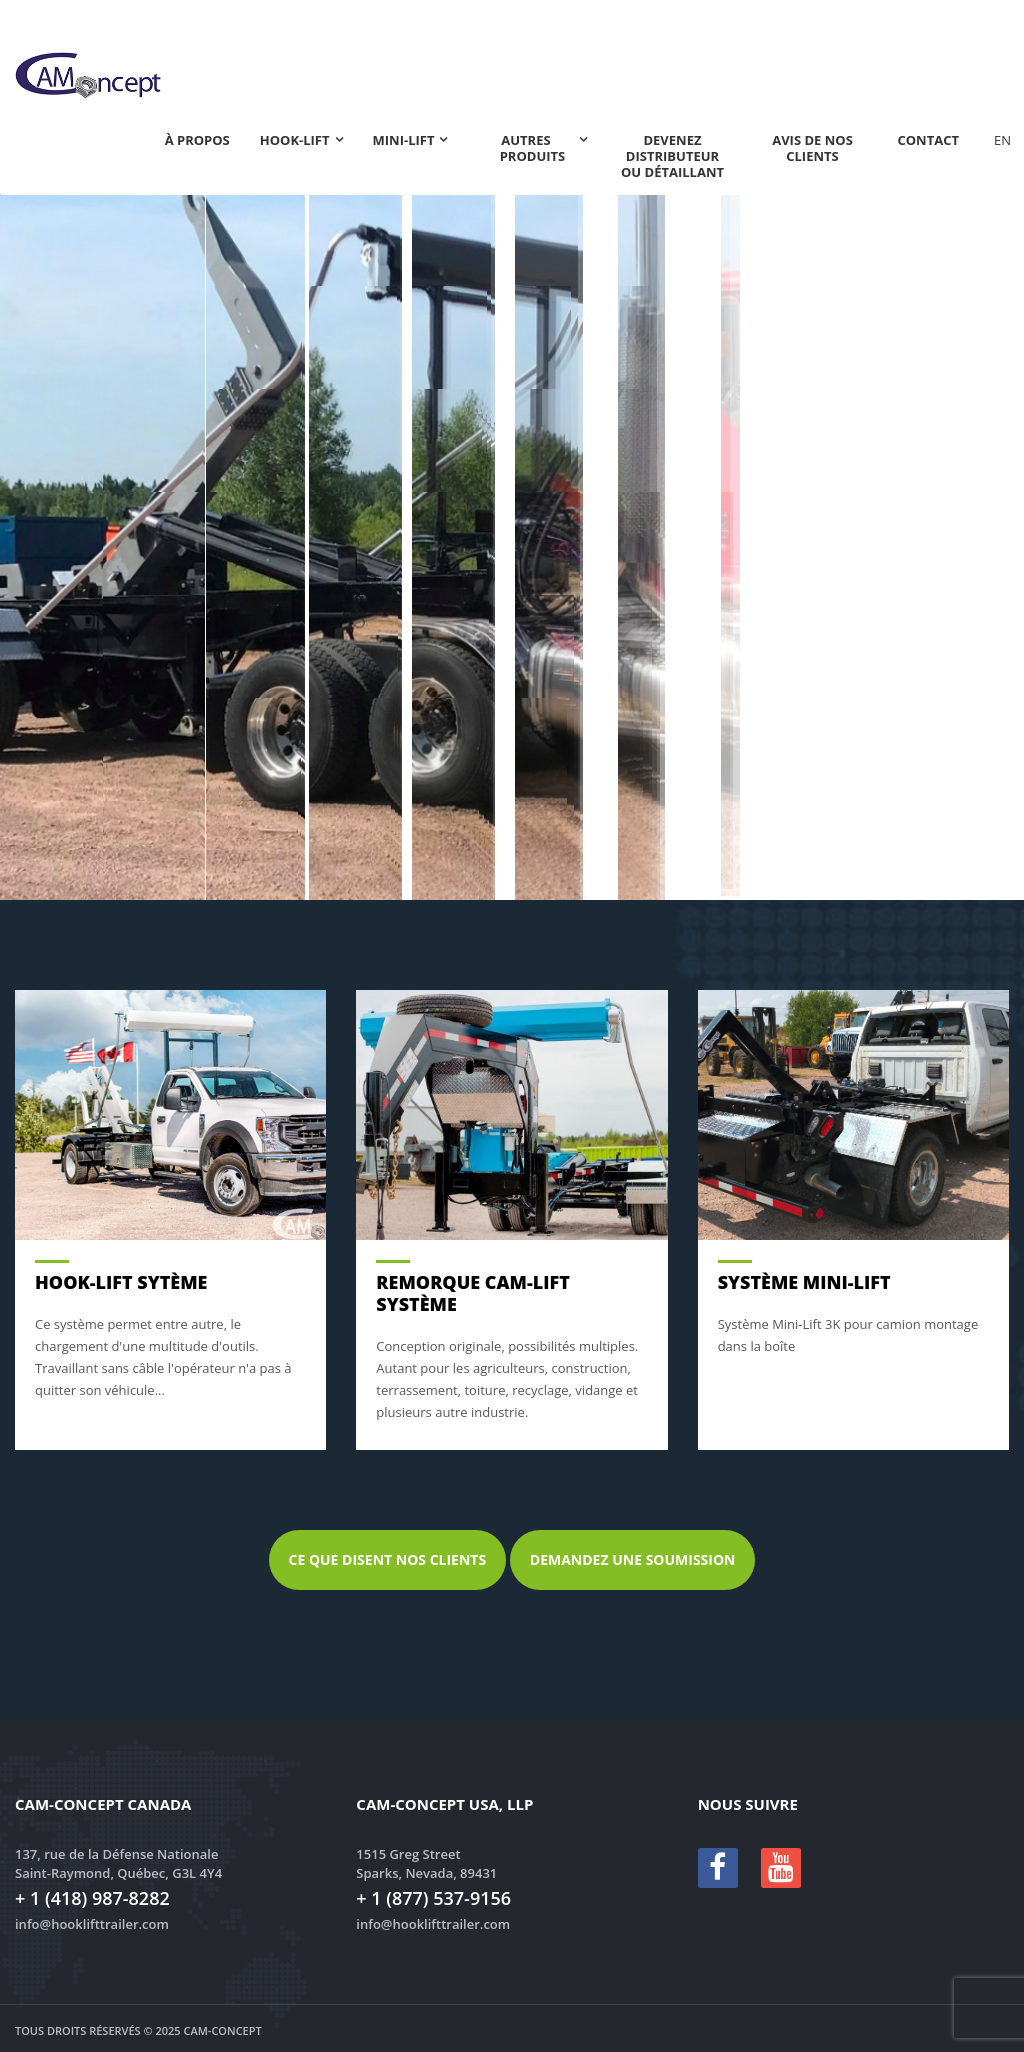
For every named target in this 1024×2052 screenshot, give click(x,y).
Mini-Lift (404, 140)
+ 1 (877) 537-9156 (433, 1898)
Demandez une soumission (633, 1559)
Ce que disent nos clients (388, 1559)
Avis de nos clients (812, 148)
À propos (197, 140)
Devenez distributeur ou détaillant (672, 156)
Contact (928, 140)
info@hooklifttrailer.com (92, 1924)
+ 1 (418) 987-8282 (92, 1898)
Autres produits (533, 148)
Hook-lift (295, 140)
